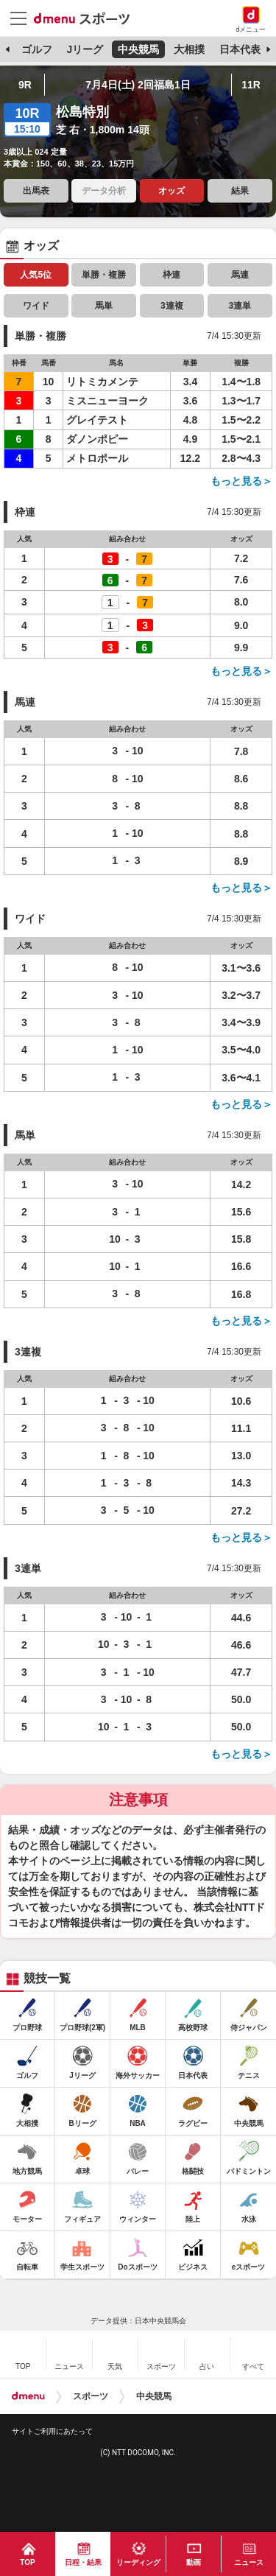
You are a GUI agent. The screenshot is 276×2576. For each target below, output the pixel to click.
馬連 (240, 275)
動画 (193, 2562)
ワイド (36, 306)
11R (251, 85)
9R (25, 85)
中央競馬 (138, 49)
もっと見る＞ (241, 481)
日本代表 (240, 49)
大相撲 (189, 49)
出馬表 (36, 191)
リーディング (138, 2562)
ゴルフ (36, 49)
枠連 (171, 275)
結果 (240, 191)
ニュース (248, 2562)
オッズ (171, 191)
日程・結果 (83, 2562)
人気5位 (36, 275)
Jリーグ (84, 49)
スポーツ (90, 2396)
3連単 (239, 306)
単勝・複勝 (104, 275)
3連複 (171, 306)
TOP (27, 2562)
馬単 (104, 306)
